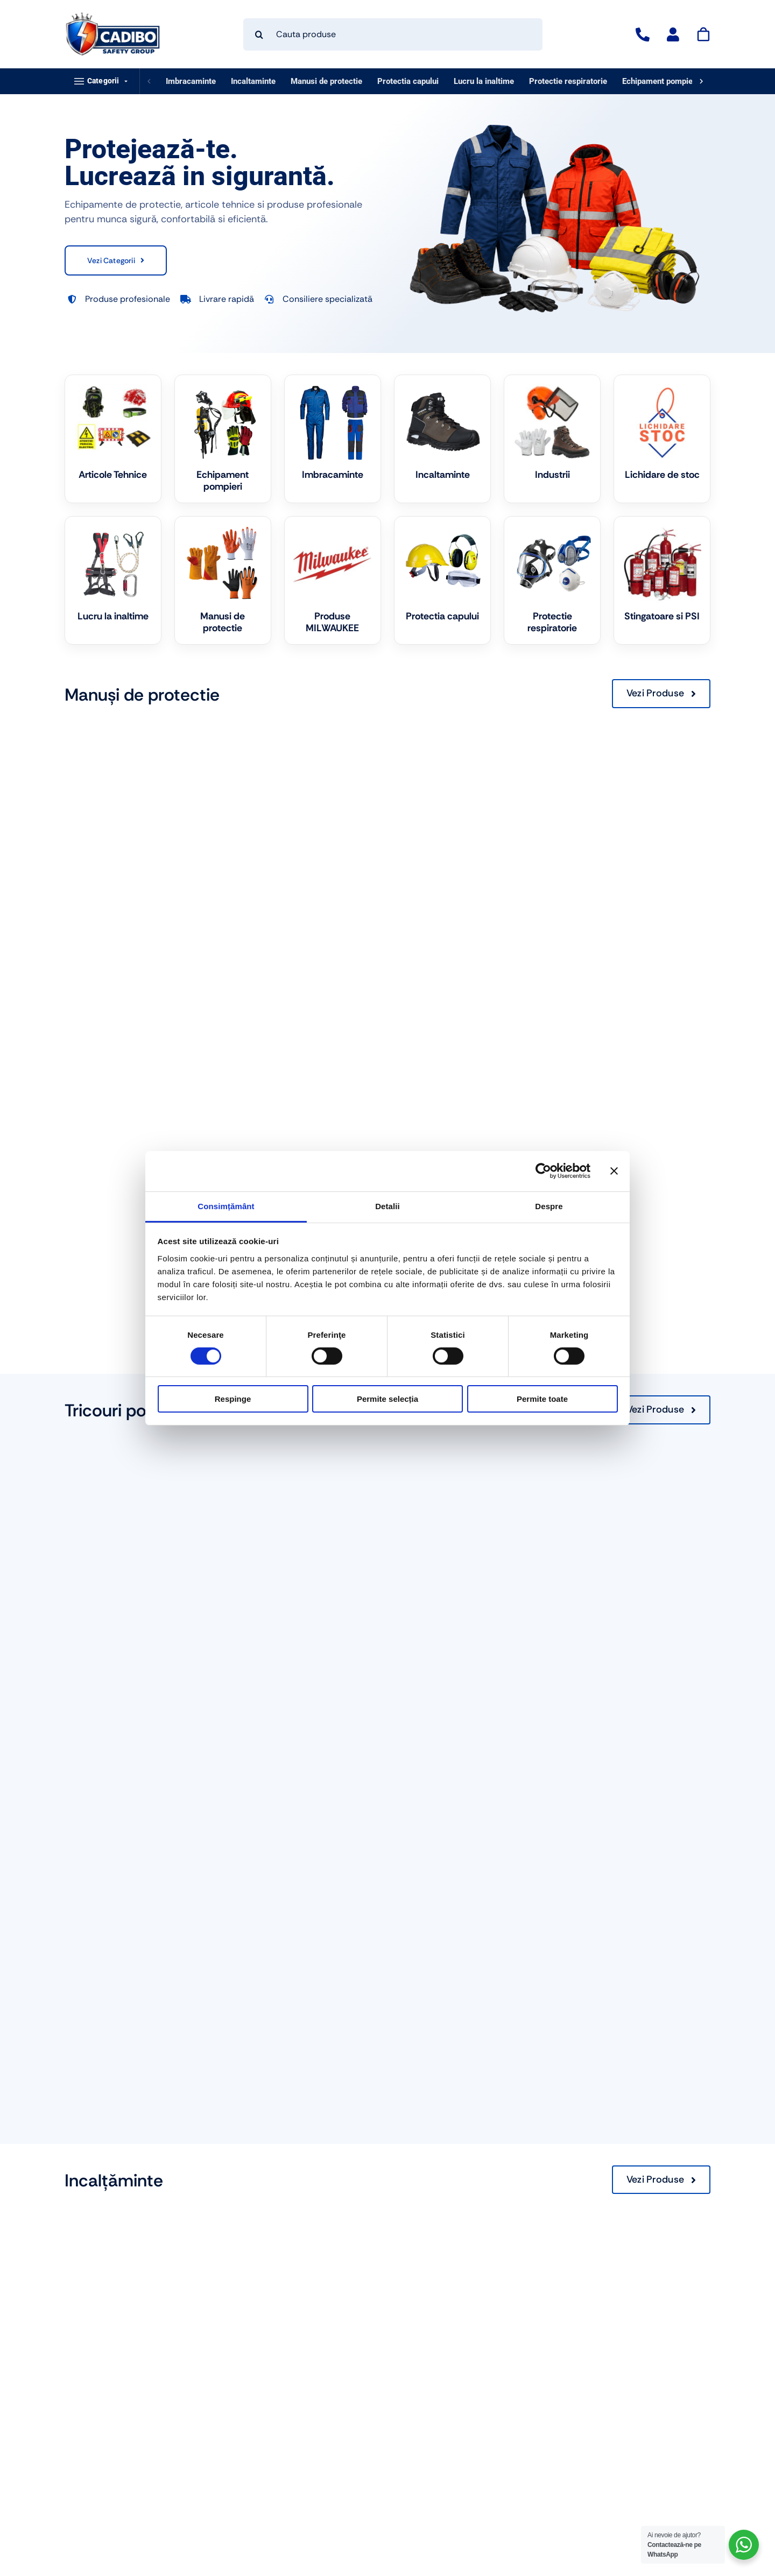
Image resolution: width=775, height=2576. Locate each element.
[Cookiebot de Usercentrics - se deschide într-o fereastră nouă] (543, 1171)
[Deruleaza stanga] (149, 81)
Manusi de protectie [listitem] (326, 81)
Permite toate (542, 1398)
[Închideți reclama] (614, 1171)
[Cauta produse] (392, 34)
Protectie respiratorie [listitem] (568, 81)
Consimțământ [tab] (226, 1205)
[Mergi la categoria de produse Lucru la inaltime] (113, 580)
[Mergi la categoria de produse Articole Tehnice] (113, 439)
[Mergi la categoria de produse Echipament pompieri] (223, 439)
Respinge (233, 1398)
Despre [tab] (548, 1205)
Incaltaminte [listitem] (253, 81)
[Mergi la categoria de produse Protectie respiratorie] (552, 580)
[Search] (259, 34)
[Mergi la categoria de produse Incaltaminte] (442, 439)
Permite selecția (387, 1398)
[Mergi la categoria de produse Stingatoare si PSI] (662, 580)
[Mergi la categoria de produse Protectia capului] (442, 580)
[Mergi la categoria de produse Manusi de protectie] (223, 580)
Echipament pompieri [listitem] (660, 81)
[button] (102, 81)
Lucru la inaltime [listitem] (484, 81)
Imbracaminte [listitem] (191, 81)
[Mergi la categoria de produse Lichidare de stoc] (662, 439)
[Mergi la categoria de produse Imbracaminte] (333, 439)
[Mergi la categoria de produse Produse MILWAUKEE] (333, 580)
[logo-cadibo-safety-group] (113, 16)
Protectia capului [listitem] (408, 81)
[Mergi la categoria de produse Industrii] (552, 439)
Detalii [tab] (387, 1205)
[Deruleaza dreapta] (701, 81)
